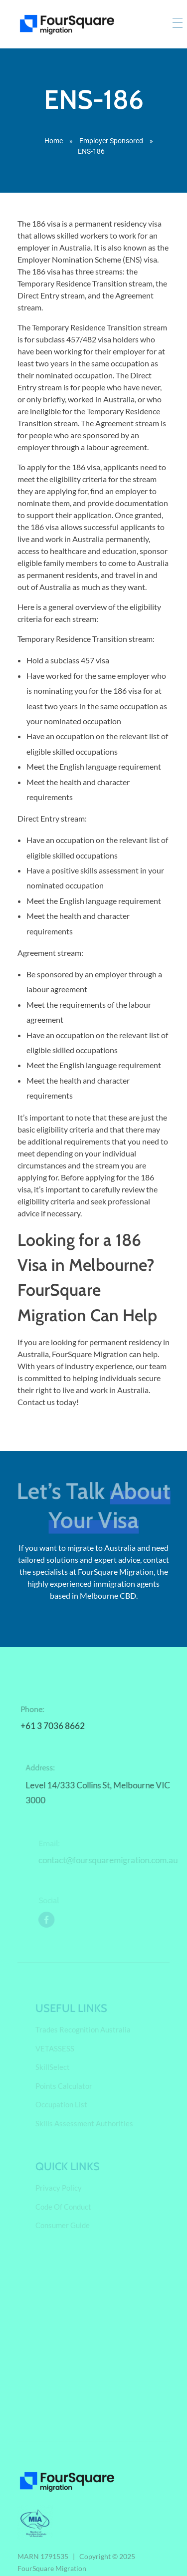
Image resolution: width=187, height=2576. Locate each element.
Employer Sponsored (111, 141)
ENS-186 (94, 99)
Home (53, 141)
